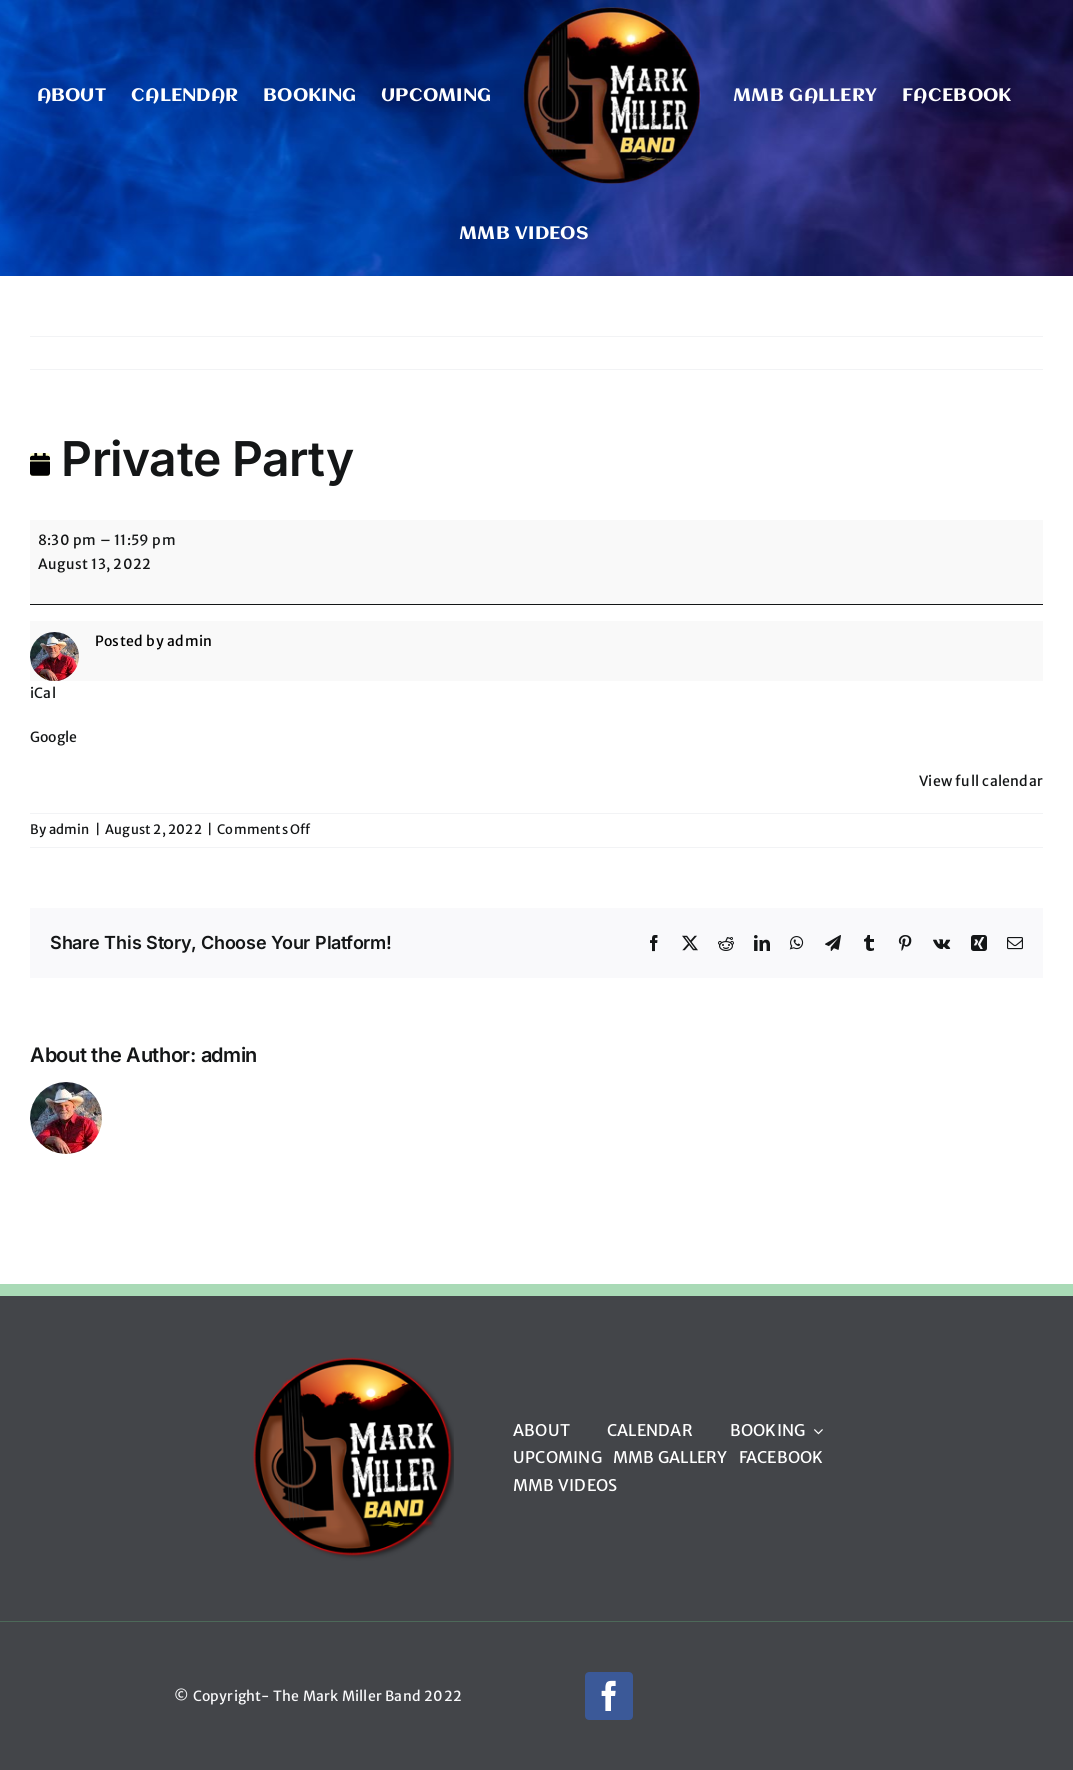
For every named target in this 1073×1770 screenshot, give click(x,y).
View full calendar (981, 781)
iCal (43, 693)
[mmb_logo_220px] (351, 1363)
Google (53, 737)
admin (69, 829)
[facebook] (609, 1696)
